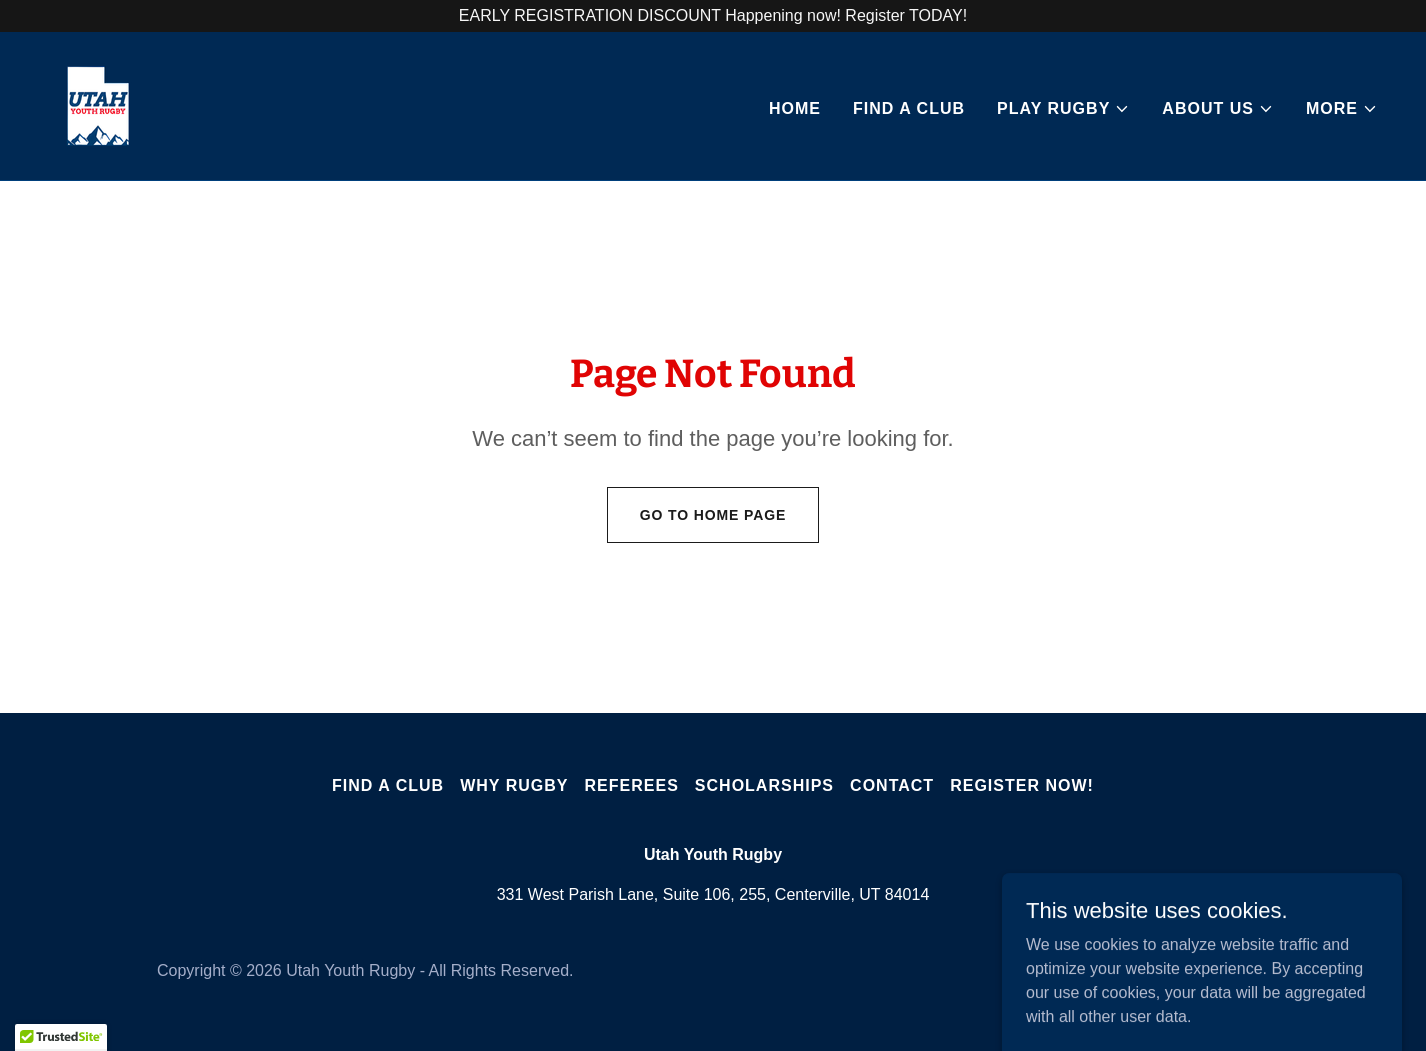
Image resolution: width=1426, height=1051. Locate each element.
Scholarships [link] (764, 785)
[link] (98, 104)
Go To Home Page (713, 515)
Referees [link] (632, 785)
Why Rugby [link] (514, 785)
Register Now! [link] (1022, 785)
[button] (1063, 109)
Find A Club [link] (909, 108)
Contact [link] (892, 785)
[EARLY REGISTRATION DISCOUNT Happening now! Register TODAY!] (713, 16)
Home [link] (795, 108)
